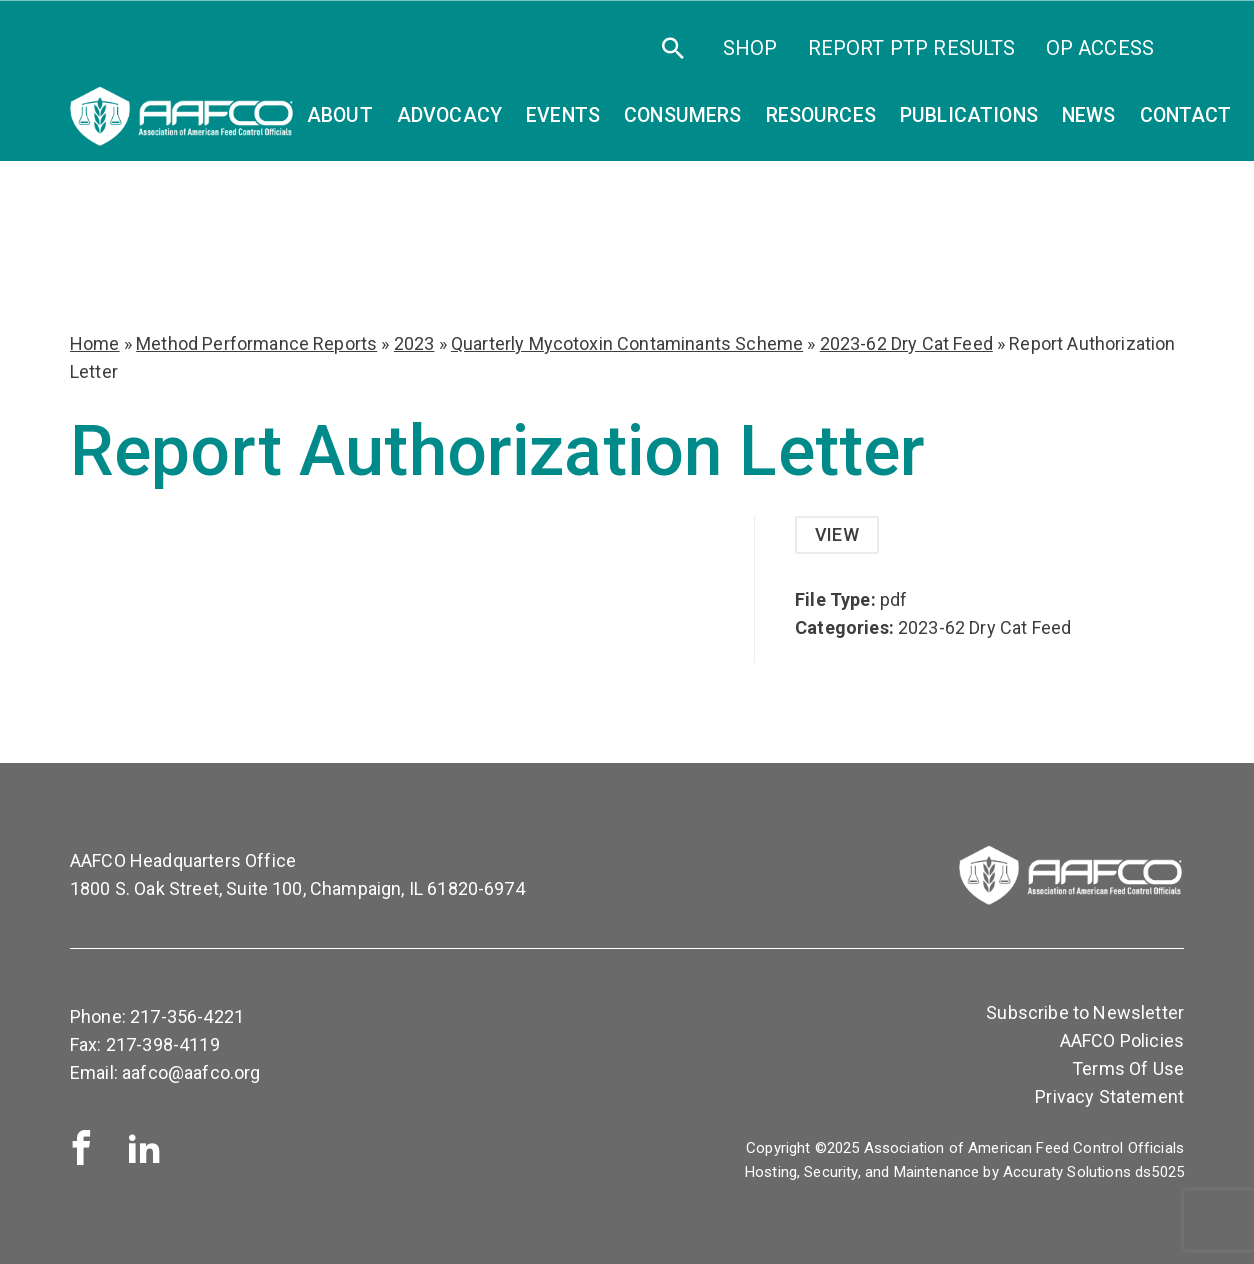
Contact (1186, 115)
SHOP (750, 48)
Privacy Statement (1109, 1096)
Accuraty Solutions (1067, 1172)
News (1089, 115)
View (837, 534)
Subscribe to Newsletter (1085, 1012)
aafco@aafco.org (191, 1072)
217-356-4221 (187, 1016)
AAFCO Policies (1122, 1040)
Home (95, 343)
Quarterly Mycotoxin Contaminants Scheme (627, 343)
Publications (969, 115)
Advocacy (449, 115)
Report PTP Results (912, 48)
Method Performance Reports (256, 343)
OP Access (1100, 48)
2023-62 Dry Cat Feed (906, 343)
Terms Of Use (1128, 1068)
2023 (414, 343)
